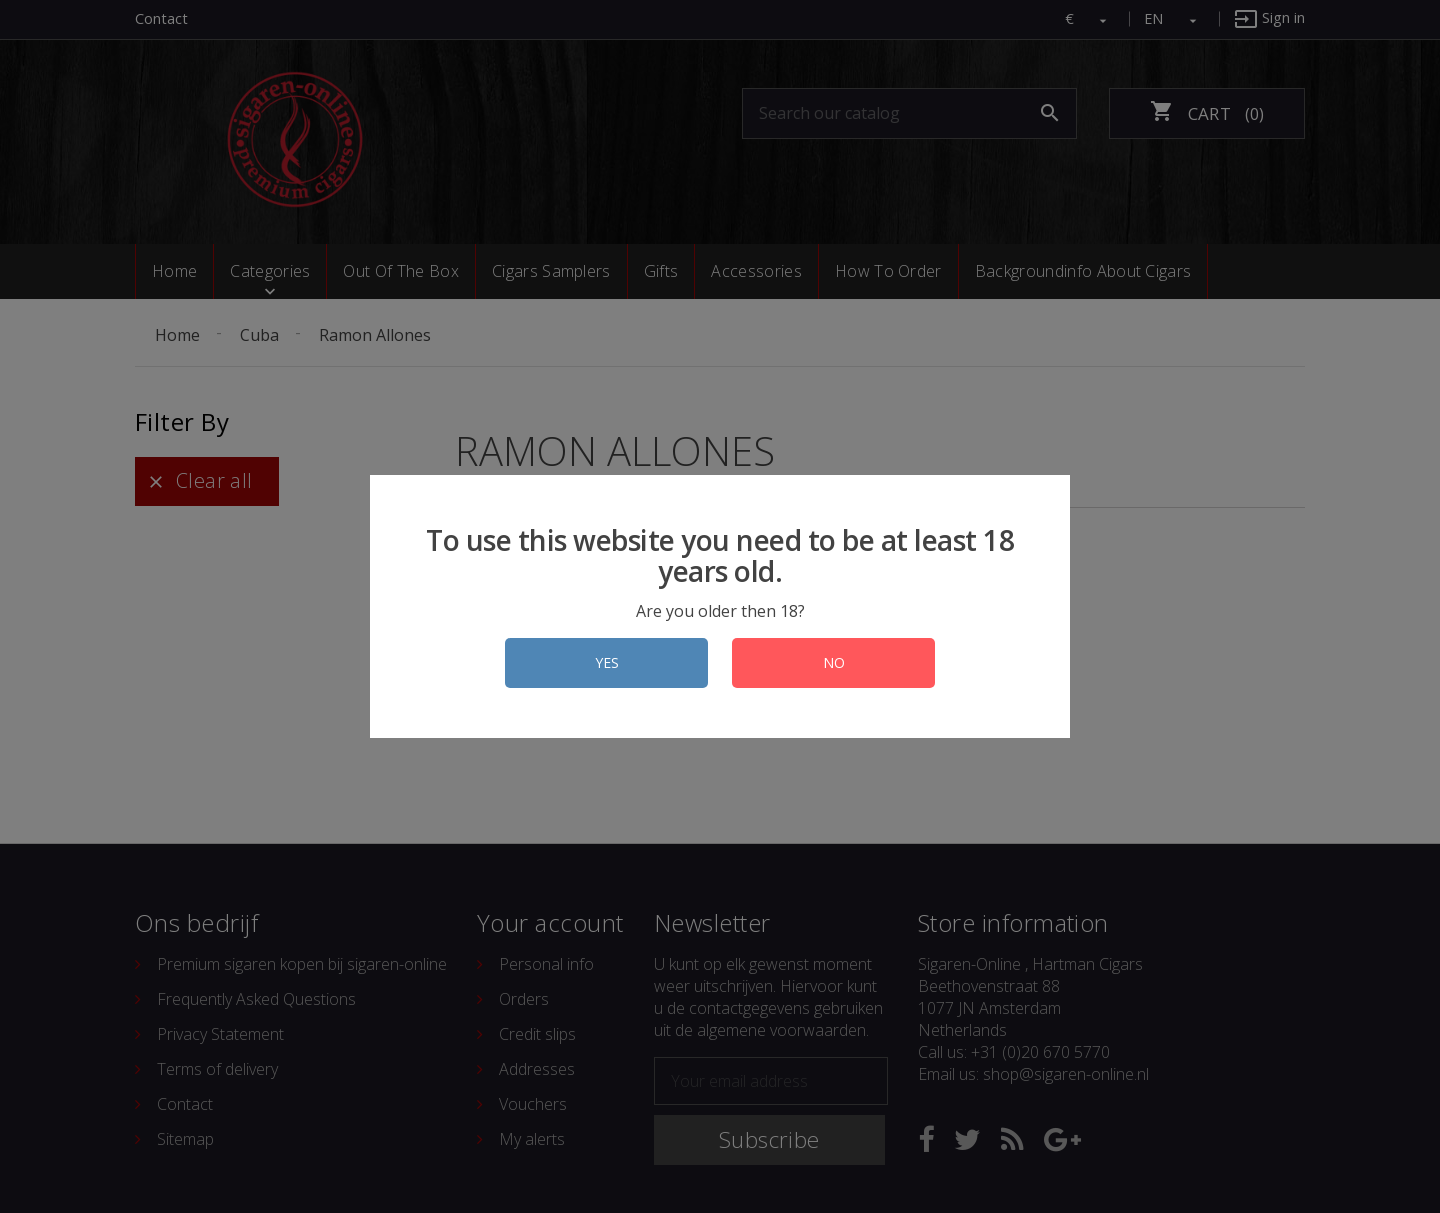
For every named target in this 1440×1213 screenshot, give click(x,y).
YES (607, 662)
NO (834, 662)
